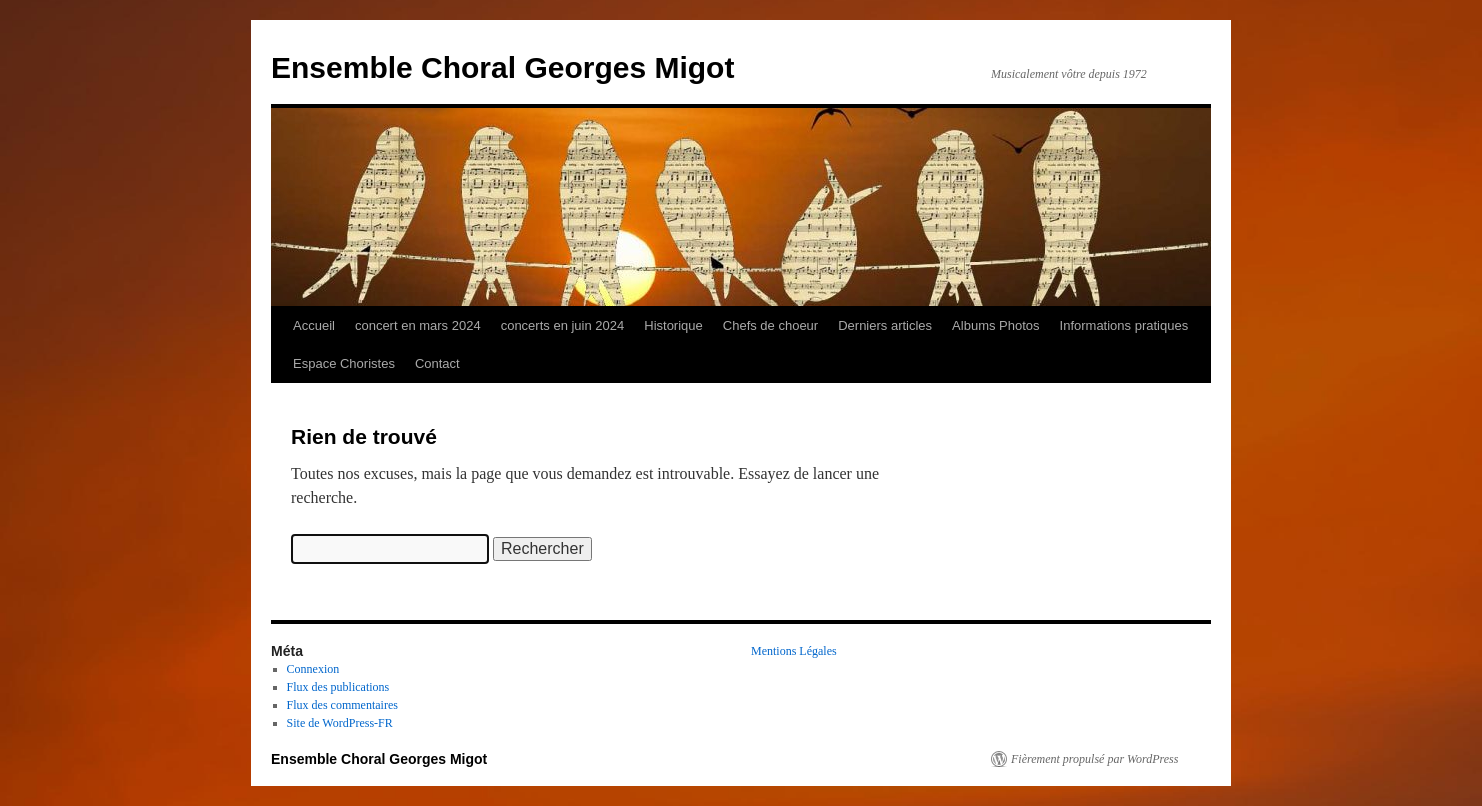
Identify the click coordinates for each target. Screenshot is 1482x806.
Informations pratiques (1124, 325)
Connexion (313, 669)
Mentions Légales (794, 651)
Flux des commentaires (342, 705)
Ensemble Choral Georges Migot (502, 67)
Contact (437, 363)
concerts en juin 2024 (563, 325)
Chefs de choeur (770, 325)
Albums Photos (995, 325)
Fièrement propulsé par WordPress (1094, 759)
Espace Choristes (344, 363)
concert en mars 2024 (418, 325)
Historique (673, 325)
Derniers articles (885, 325)
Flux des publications (338, 687)
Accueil (314, 325)
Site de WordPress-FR (340, 723)
